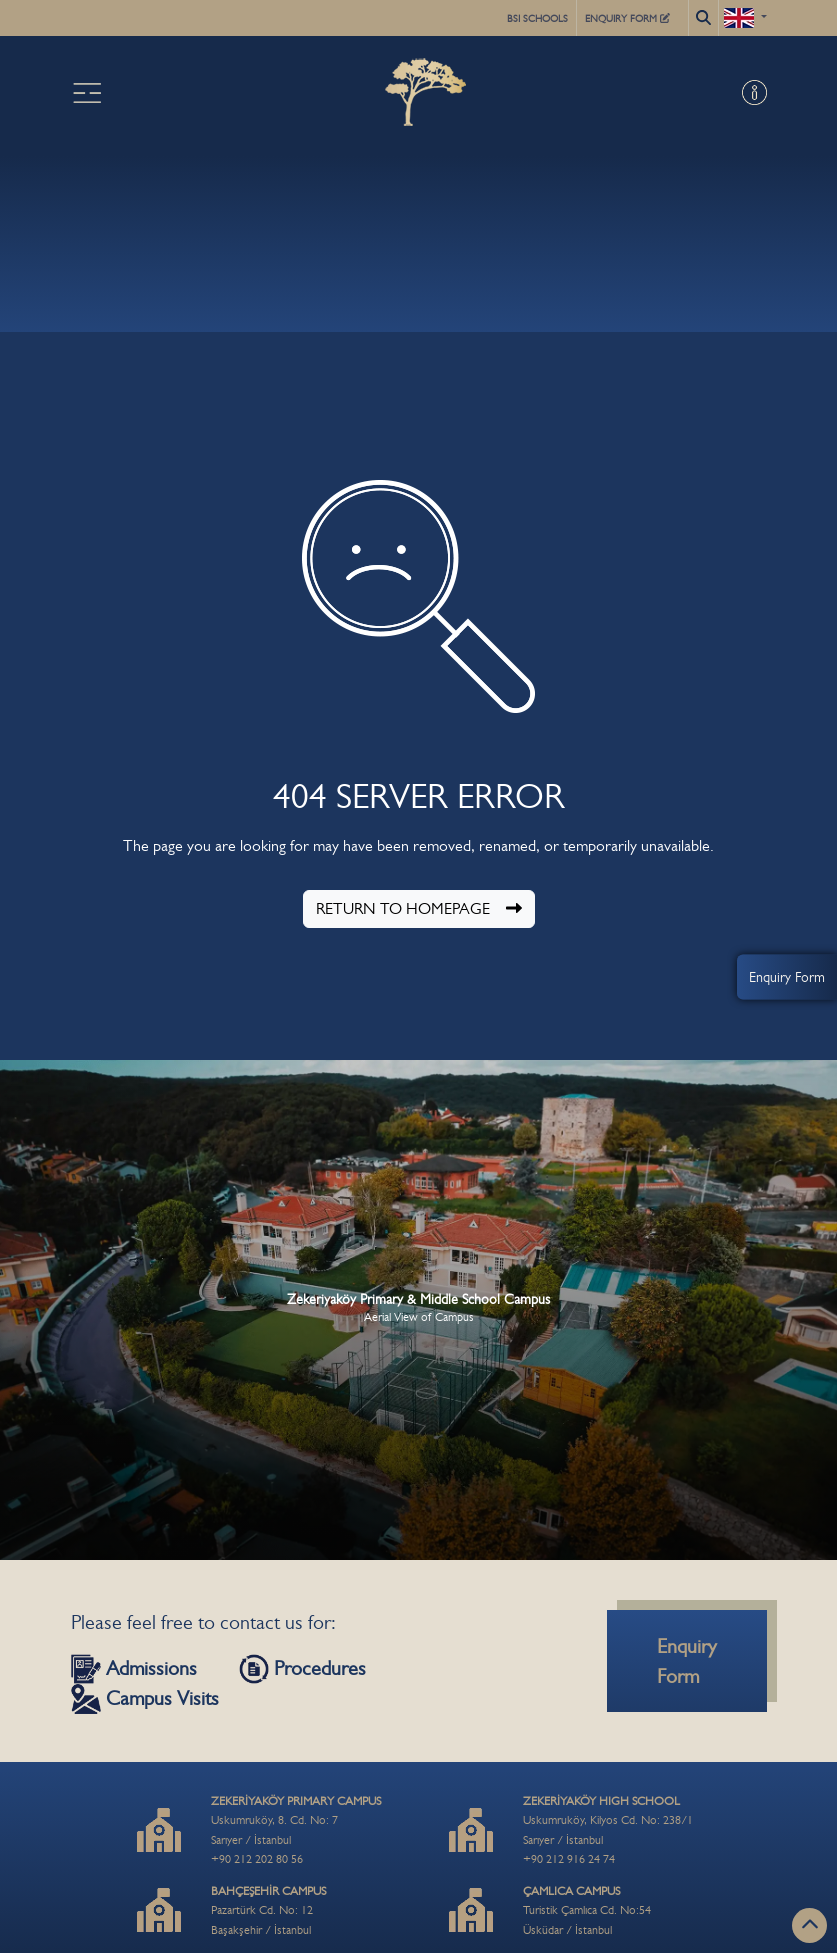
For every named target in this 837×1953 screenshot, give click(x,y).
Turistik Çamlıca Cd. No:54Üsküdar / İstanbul (587, 1910)
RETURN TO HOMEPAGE (419, 908)
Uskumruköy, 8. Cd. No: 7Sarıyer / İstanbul (296, 1820)
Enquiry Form (787, 976)
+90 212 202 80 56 (257, 1859)
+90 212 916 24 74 (569, 1859)
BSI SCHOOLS (537, 18)
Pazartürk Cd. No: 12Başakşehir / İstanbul (268, 1910)
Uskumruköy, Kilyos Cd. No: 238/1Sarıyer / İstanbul (608, 1820)
